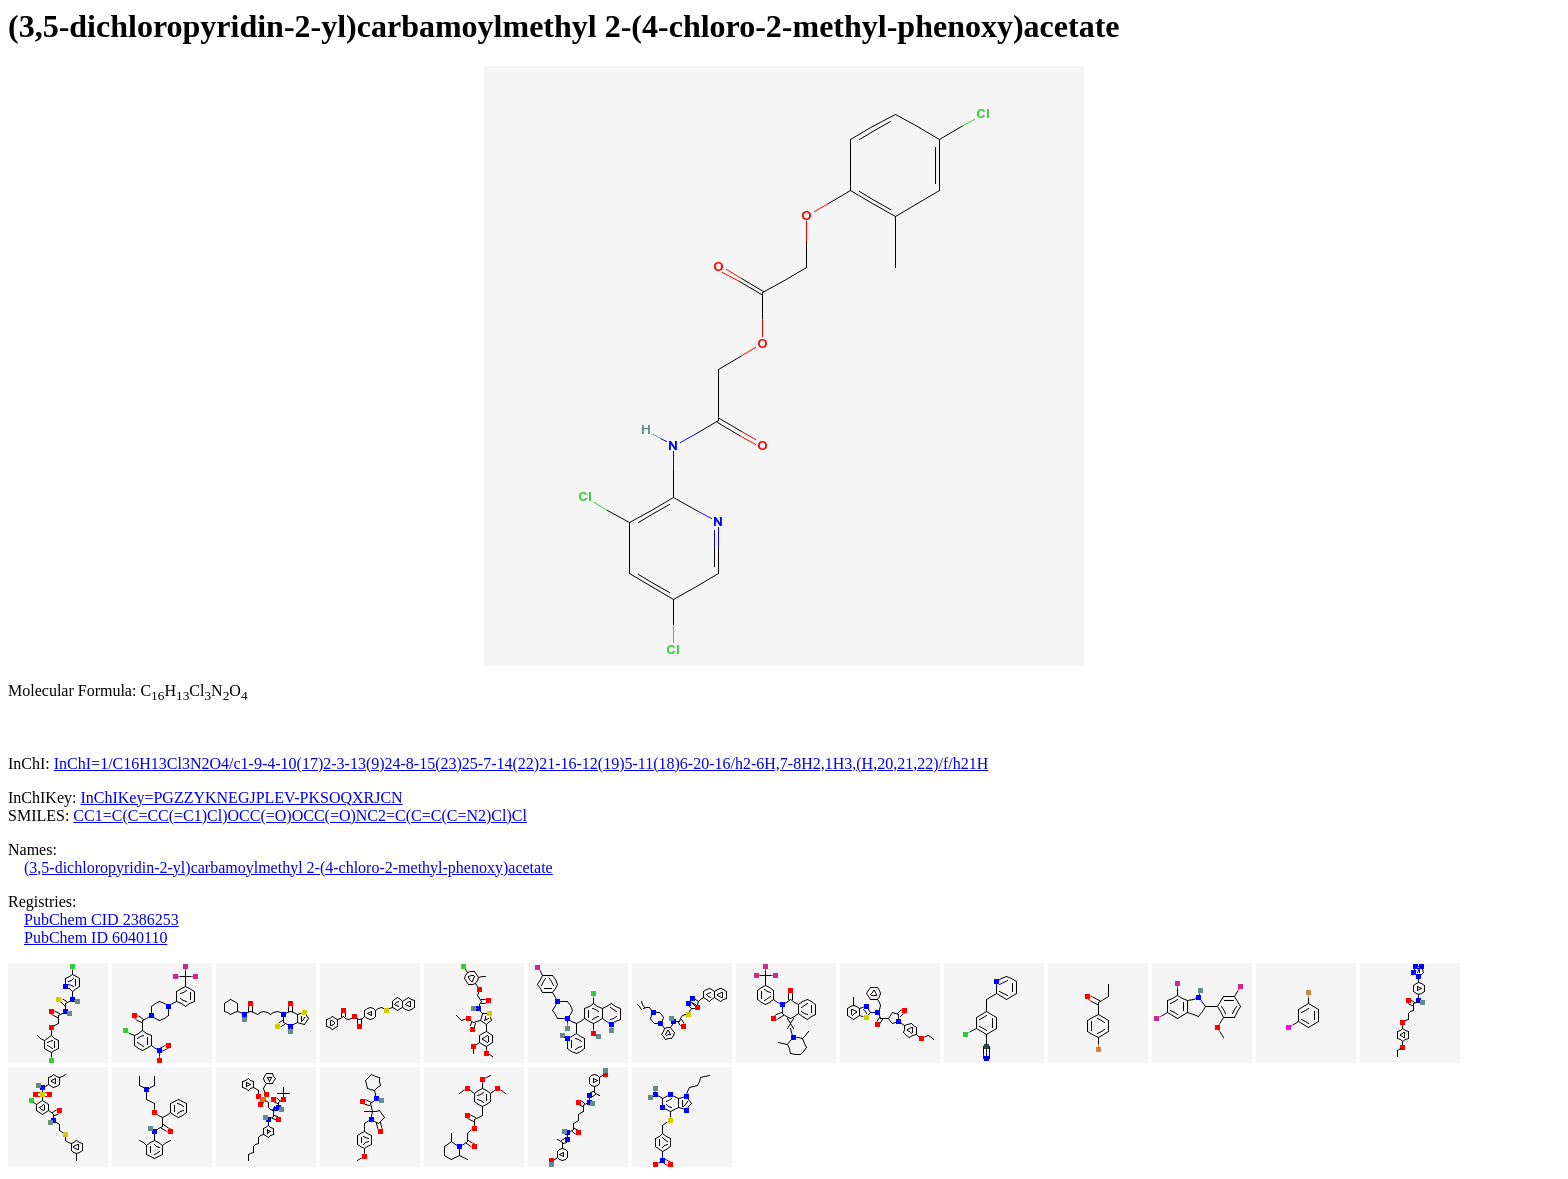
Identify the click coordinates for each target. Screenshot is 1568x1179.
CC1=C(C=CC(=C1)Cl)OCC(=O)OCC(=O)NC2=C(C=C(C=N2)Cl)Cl (300, 815)
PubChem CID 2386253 (101, 919)
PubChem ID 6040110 (95, 937)
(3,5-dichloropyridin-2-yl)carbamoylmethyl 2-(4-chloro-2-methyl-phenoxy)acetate (288, 867)
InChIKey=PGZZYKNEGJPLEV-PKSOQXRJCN (241, 797)
